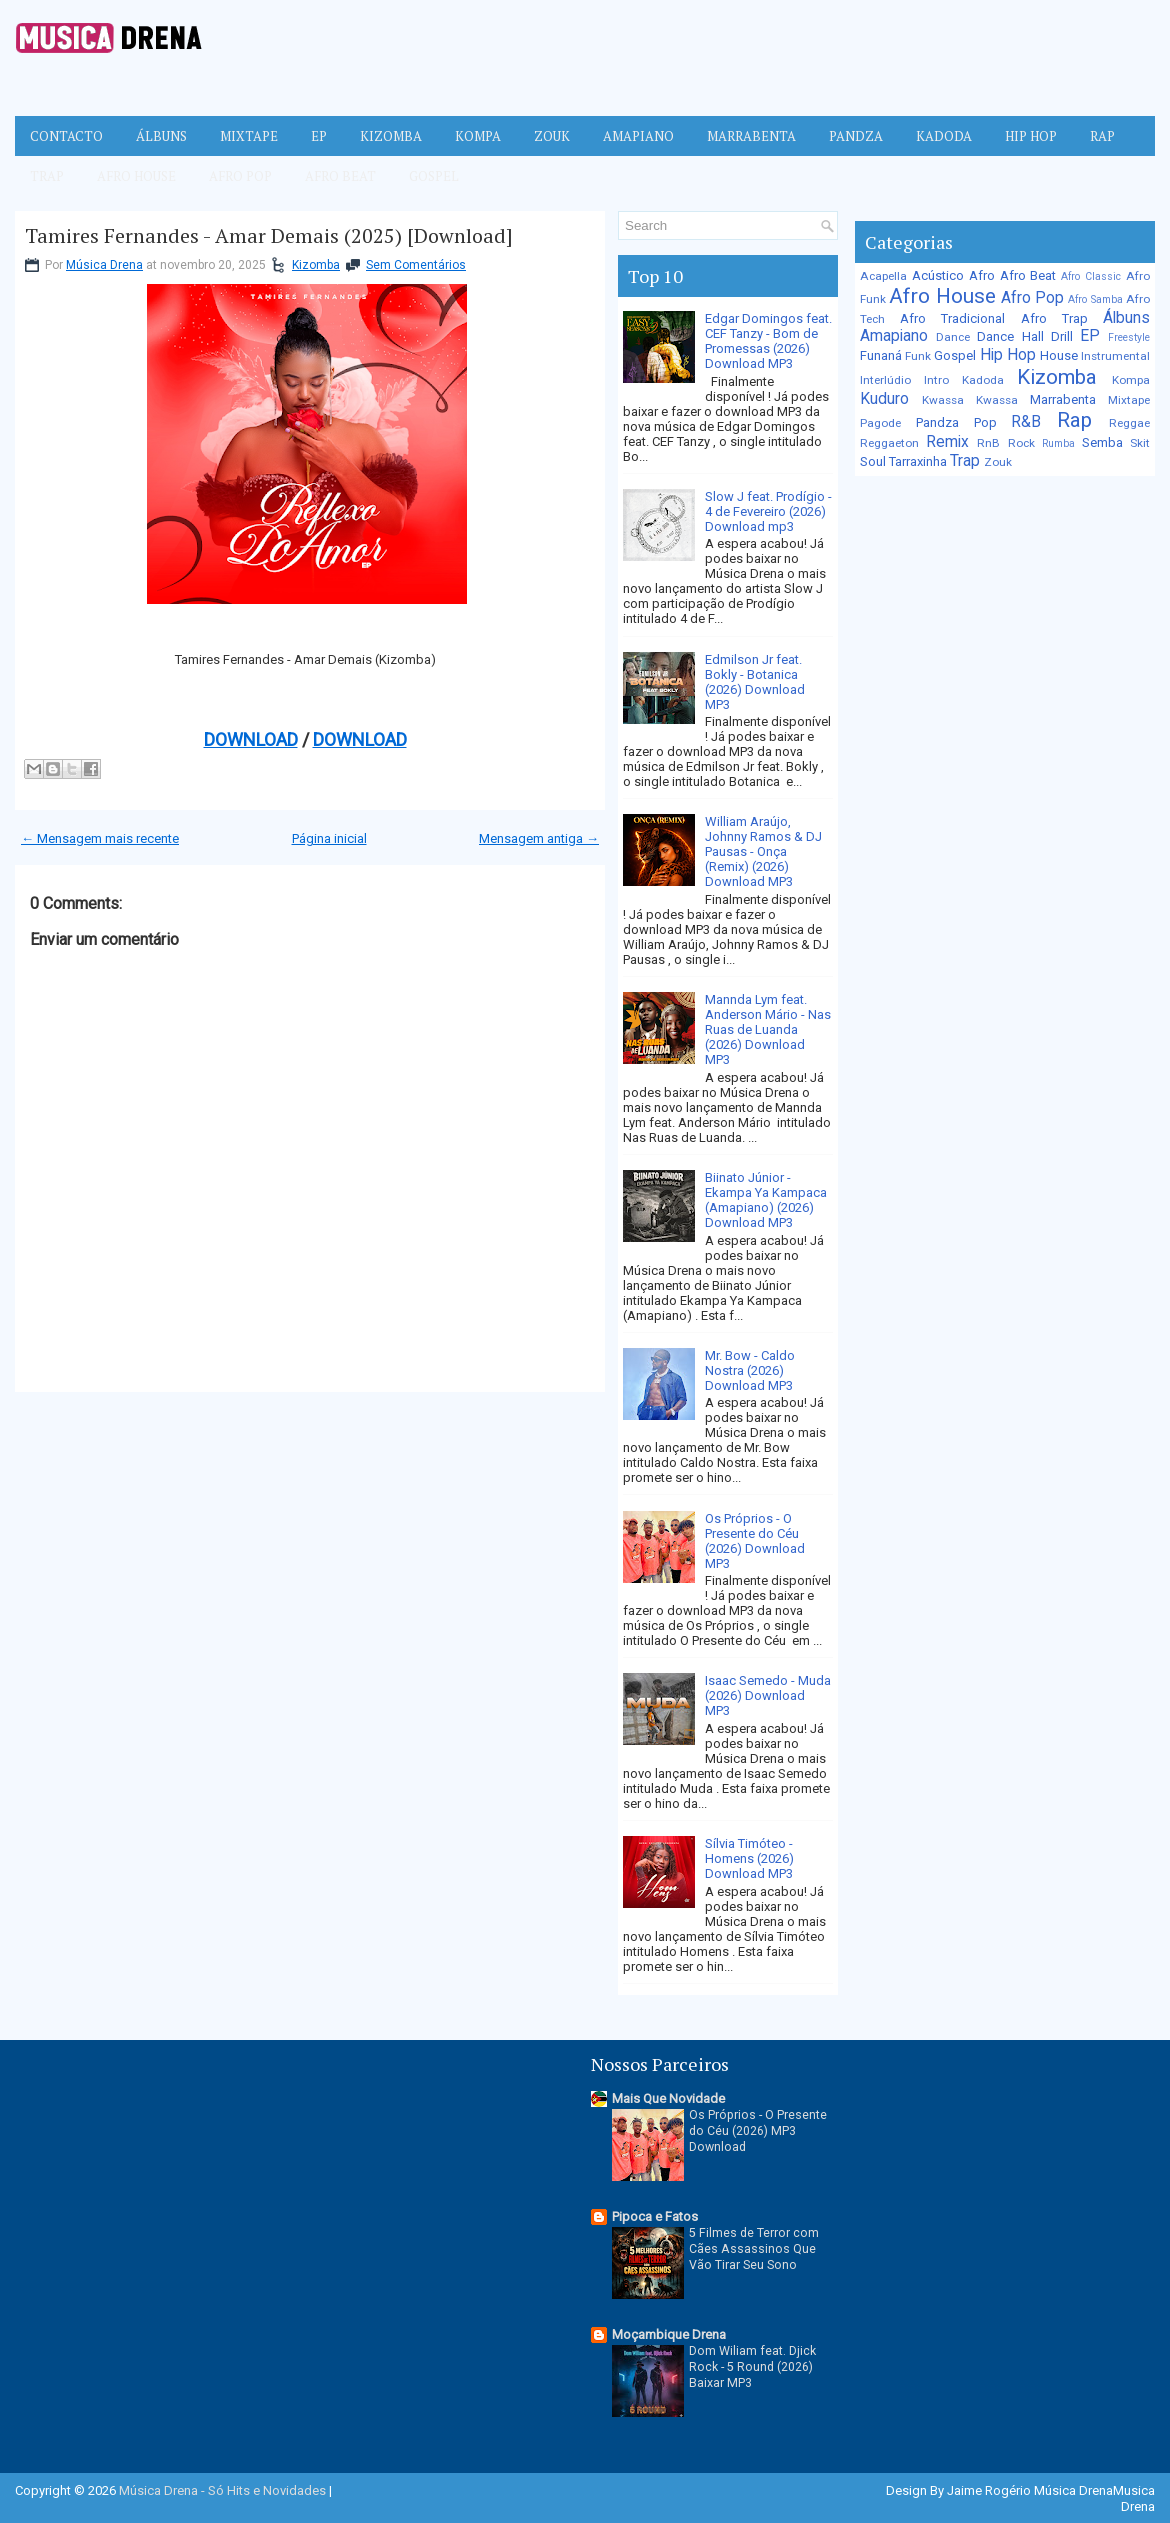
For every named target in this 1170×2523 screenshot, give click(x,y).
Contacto (66, 136)
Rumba (1058, 443)
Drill (1062, 336)
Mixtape (249, 136)
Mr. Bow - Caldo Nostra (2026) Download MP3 (750, 1370)
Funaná (881, 355)
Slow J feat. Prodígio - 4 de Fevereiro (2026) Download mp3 (768, 511)
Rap (1102, 136)
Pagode (880, 423)
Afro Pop (240, 176)
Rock (1021, 443)
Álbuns (161, 136)
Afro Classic (1091, 276)
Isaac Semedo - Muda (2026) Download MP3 (768, 1695)
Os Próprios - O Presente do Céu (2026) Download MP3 (755, 1541)
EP (319, 136)
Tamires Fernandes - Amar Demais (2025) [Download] (269, 236)
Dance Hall (1010, 336)
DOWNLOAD (251, 739)
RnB (988, 443)
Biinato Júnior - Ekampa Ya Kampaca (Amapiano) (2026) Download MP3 (766, 1200)
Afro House (136, 176)
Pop (985, 422)
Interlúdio (885, 380)
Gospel (434, 176)
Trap (47, 176)
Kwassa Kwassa (970, 400)
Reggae (1129, 423)
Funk (918, 356)
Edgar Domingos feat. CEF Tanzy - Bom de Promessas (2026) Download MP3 (768, 341)
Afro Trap (1054, 318)
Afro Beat (340, 176)
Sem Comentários (416, 265)
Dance (953, 337)
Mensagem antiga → (539, 838)
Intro (936, 380)
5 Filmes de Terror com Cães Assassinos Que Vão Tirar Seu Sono (754, 2249)
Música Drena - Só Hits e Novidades (222, 2490)
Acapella (883, 276)
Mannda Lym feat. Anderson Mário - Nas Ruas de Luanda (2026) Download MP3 (768, 1029)
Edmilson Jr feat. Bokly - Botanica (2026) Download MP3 (755, 682)
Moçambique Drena (669, 2334)
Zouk (552, 136)
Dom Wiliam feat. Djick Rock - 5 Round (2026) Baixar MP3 (752, 2367)
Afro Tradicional (952, 318)
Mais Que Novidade (668, 2098)
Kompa (478, 136)
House (1059, 355)
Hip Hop (1031, 136)
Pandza (856, 136)
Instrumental (1115, 356)
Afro (982, 275)
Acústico (938, 275)
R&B (1026, 422)
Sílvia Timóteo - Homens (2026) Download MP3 (749, 1858)
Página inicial (329, 838)
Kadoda (944, 136)
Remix (947, 442)
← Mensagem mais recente (100, 838)
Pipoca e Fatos (655, 2216)
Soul (873, 461)
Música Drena (104, 265)
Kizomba (391, 136)
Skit (1140, 443)
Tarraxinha (918, 461)
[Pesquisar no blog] (719, 225)
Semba (1102, 442)
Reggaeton (889, 443)
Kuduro (884, 399)
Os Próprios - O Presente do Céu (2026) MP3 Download (758, 2131)
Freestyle (1129, 337)
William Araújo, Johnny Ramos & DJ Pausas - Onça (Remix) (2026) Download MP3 (763, 851)
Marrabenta (751, 136)
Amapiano (638, 136)
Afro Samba (1095, 299)
